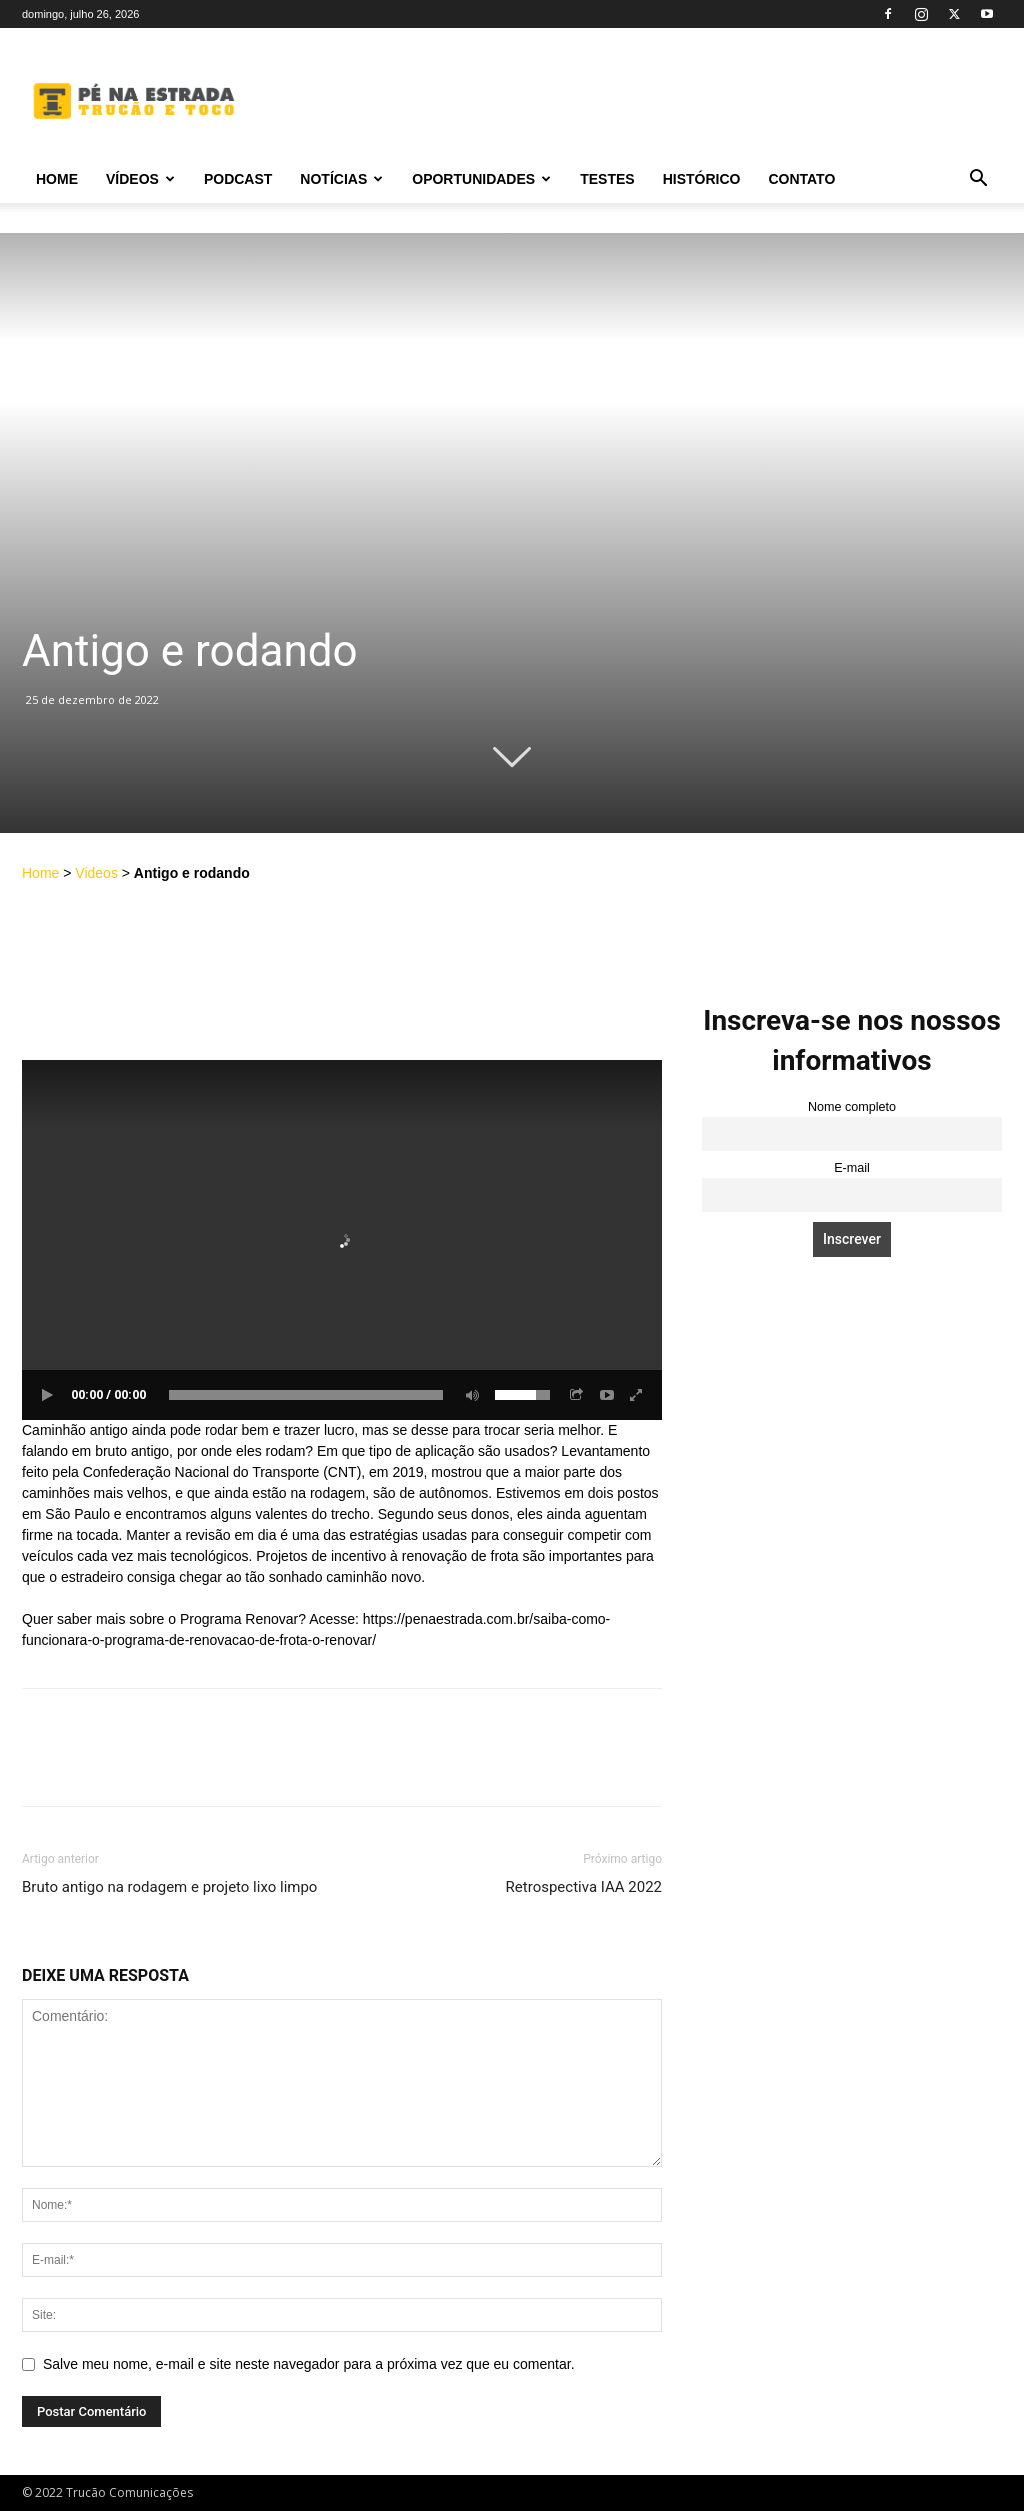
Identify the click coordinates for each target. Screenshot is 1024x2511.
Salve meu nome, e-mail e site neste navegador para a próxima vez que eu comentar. (309, 2364)
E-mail (852, 1168)
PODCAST (238, 179)
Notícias (341, 179)
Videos (96, 873)
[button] (978, 180)
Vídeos (140, 179)
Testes (607, 179)
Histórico (702, 179)
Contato (801, 179)
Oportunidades (481, 179)
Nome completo (852, 1107)
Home (57, 179)
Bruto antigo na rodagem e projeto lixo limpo (169, 1887)
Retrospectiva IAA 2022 (584, 1887)
